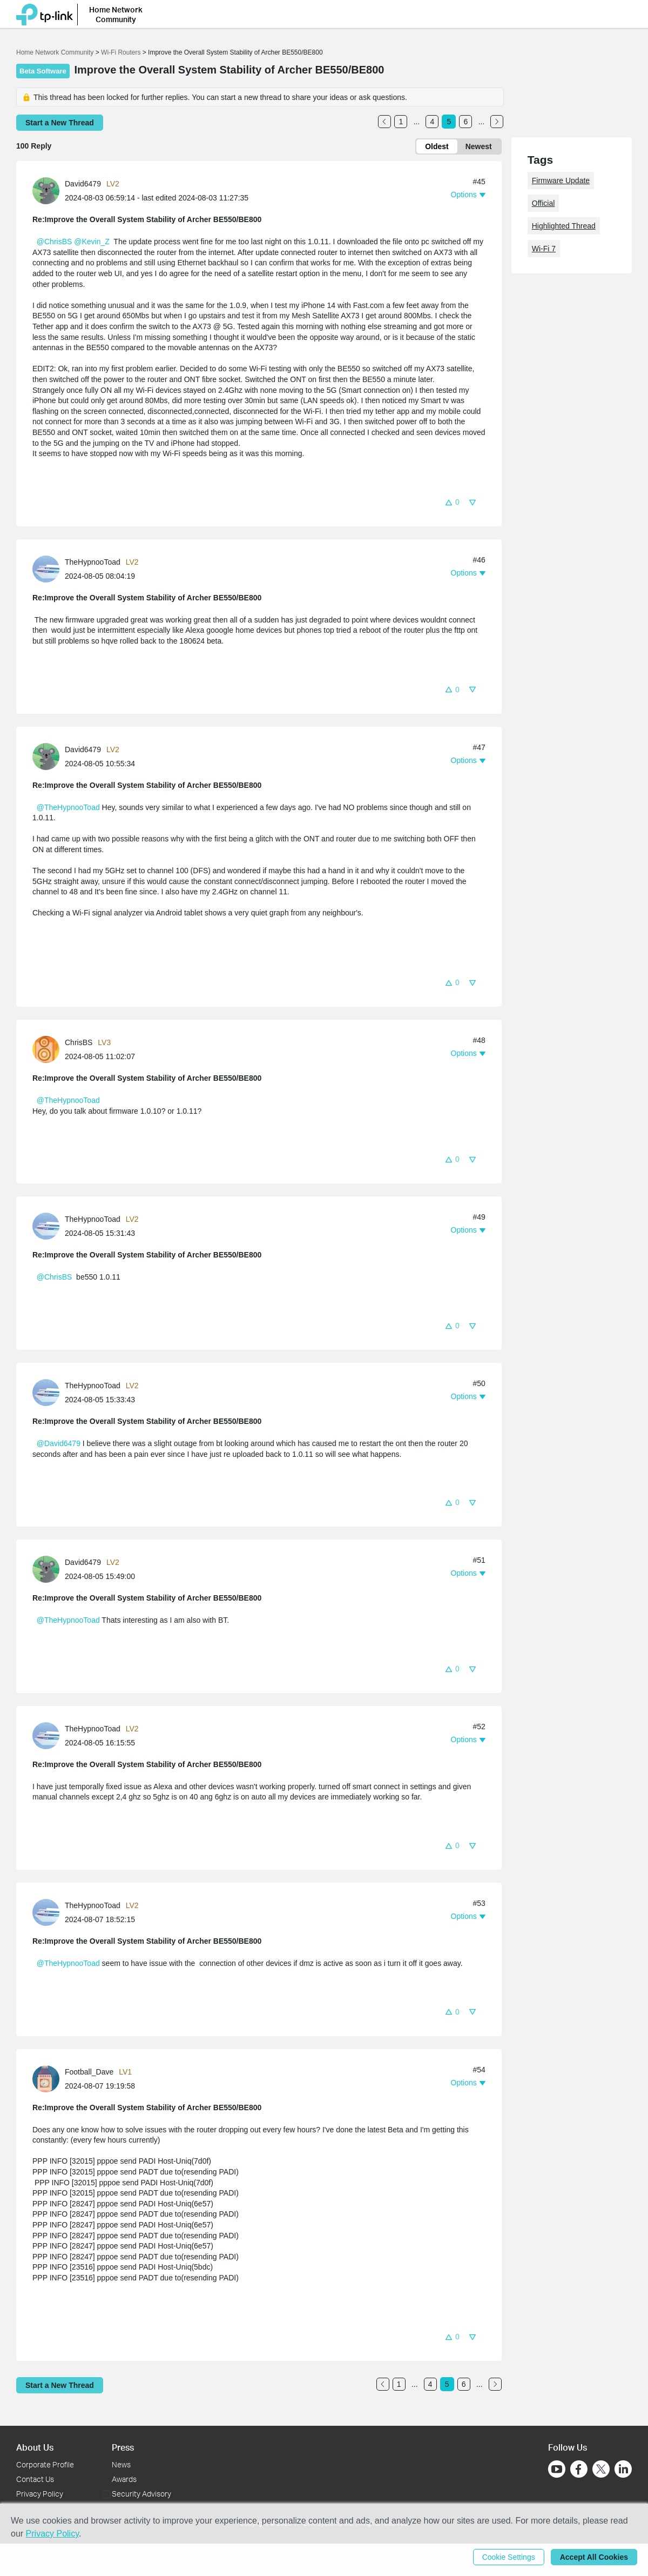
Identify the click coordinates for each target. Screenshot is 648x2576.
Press (123, 2447)
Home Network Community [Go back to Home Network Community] (54, 52)
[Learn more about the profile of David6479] (48, 190)
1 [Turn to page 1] (401, 121)
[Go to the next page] (496, 121)
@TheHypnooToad (68, 807)
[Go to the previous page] (384, 121)
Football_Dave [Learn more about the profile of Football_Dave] (89, 2072)
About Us (34, 2447)
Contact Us (35, 2479)
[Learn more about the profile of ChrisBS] (48, 1049)
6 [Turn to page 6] (466, 121)
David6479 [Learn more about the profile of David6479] (83, 183)
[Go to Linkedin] (623, 2469)
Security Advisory (141, 2493)
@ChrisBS (54, 241)
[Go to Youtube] (556, 2469)
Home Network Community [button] (116, 13)
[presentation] (45, 190)
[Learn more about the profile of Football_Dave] (48, 2077)
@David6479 (58, 1443)
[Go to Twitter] (601, 2470)
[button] (452, 501)
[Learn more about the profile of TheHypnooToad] (48, 568)
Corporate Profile (45, 2464)
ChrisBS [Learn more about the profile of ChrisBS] (78, 1042)
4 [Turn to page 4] (432, 121)
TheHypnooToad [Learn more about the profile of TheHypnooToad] (92, 562)
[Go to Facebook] (579, 2469)
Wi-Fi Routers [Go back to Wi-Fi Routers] (122, 52)
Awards (124, 2479)
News (121, 2464)
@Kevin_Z (92, 241)
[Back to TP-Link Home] (44, 12)
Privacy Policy (39, 2493)
